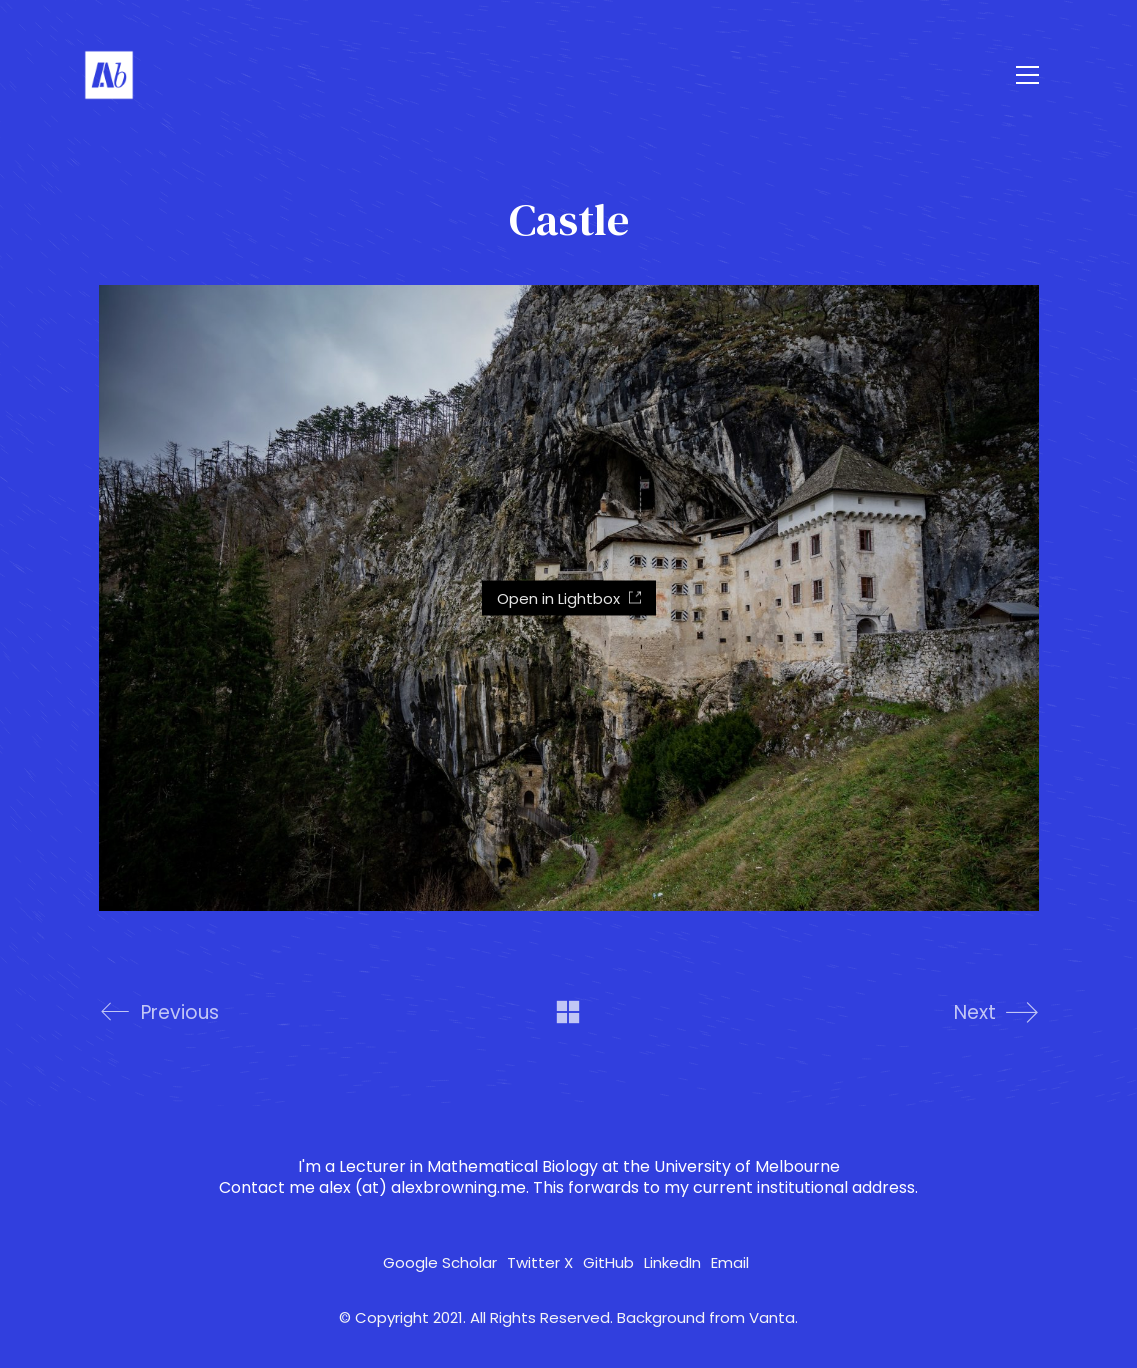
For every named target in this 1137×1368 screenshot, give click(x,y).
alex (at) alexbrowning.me (422, 1187)
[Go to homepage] (109, 75)
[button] (1027, 75)
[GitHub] (608, 1263)
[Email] (730, 1263)
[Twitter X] (540, 1263)
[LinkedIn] (672, 1263)
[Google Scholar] (440, 1263)
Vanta (772, 1318)
